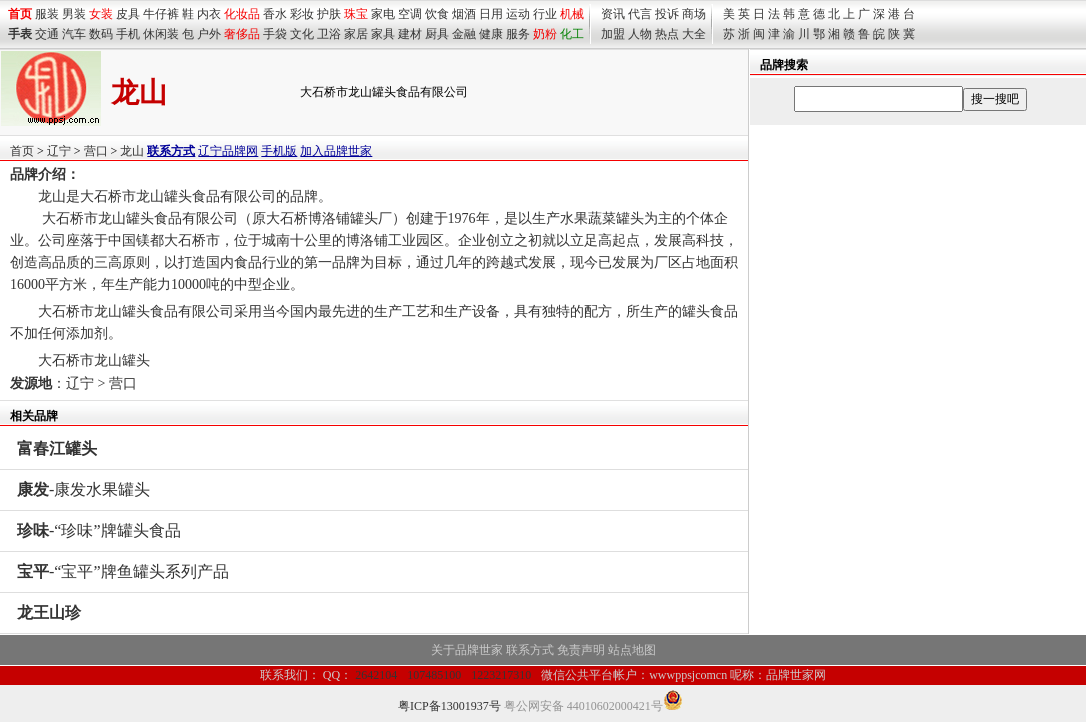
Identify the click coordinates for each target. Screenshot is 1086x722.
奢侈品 (242, 34)
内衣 (209, 14)
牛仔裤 (161, 14)
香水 (275, 14)
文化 (302, 34)
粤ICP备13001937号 (449, 706)
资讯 (613, 14)
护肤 (329, 14)
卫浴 (329, 34)
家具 (383, 34)
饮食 (437, 14)
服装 (47, 14)
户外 (209, 34)
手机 (128, 34)
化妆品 (242, 14)
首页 (22, 151)
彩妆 (302, 14)
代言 (640, 14)
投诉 (667, 14)
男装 (74, 14)
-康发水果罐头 (83, 489)
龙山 (132, 151)
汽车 (74, 34)
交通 (47, 34)
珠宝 (356, 14)
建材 (410, 34)
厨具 (437, 34)
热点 (667, 34)
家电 (383, 14)
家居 (356, 34)
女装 (101, 14)
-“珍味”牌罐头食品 (99, 530)
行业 (545, 14)
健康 (491, 34)
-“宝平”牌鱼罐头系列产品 (123, 571)
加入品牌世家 (336, 151)
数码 (101, 34)
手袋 (275, 34)
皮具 (128, 14)
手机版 (279, 151)
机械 (572, 14)
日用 (491, 14)
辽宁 (59, 151)
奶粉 (545, 34)
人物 (640, 34)
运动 (518, 14)
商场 (694, 14)
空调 (410, 14)
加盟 (613, 34)
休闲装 (161, 34)
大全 (694, 34)
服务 (518, 34)
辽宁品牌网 (228, 151)
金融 (464, 34)
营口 (96, 151)
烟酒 (464, 14)
